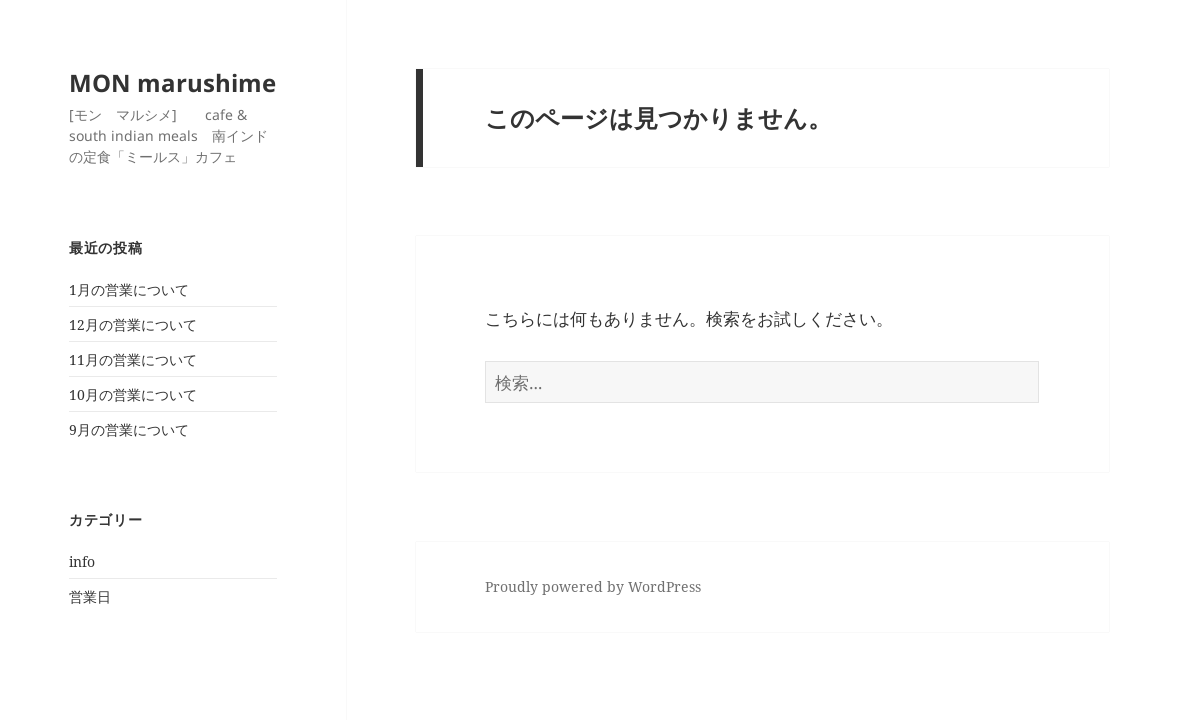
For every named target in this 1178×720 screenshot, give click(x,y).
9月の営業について (129, 429)
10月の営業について (133, 394)
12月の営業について (133, 324)
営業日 (90, 596)
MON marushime (172, 82)
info (82, 561)
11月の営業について (133, 359)
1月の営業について (129, 289)
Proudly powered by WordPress (593, 586)
